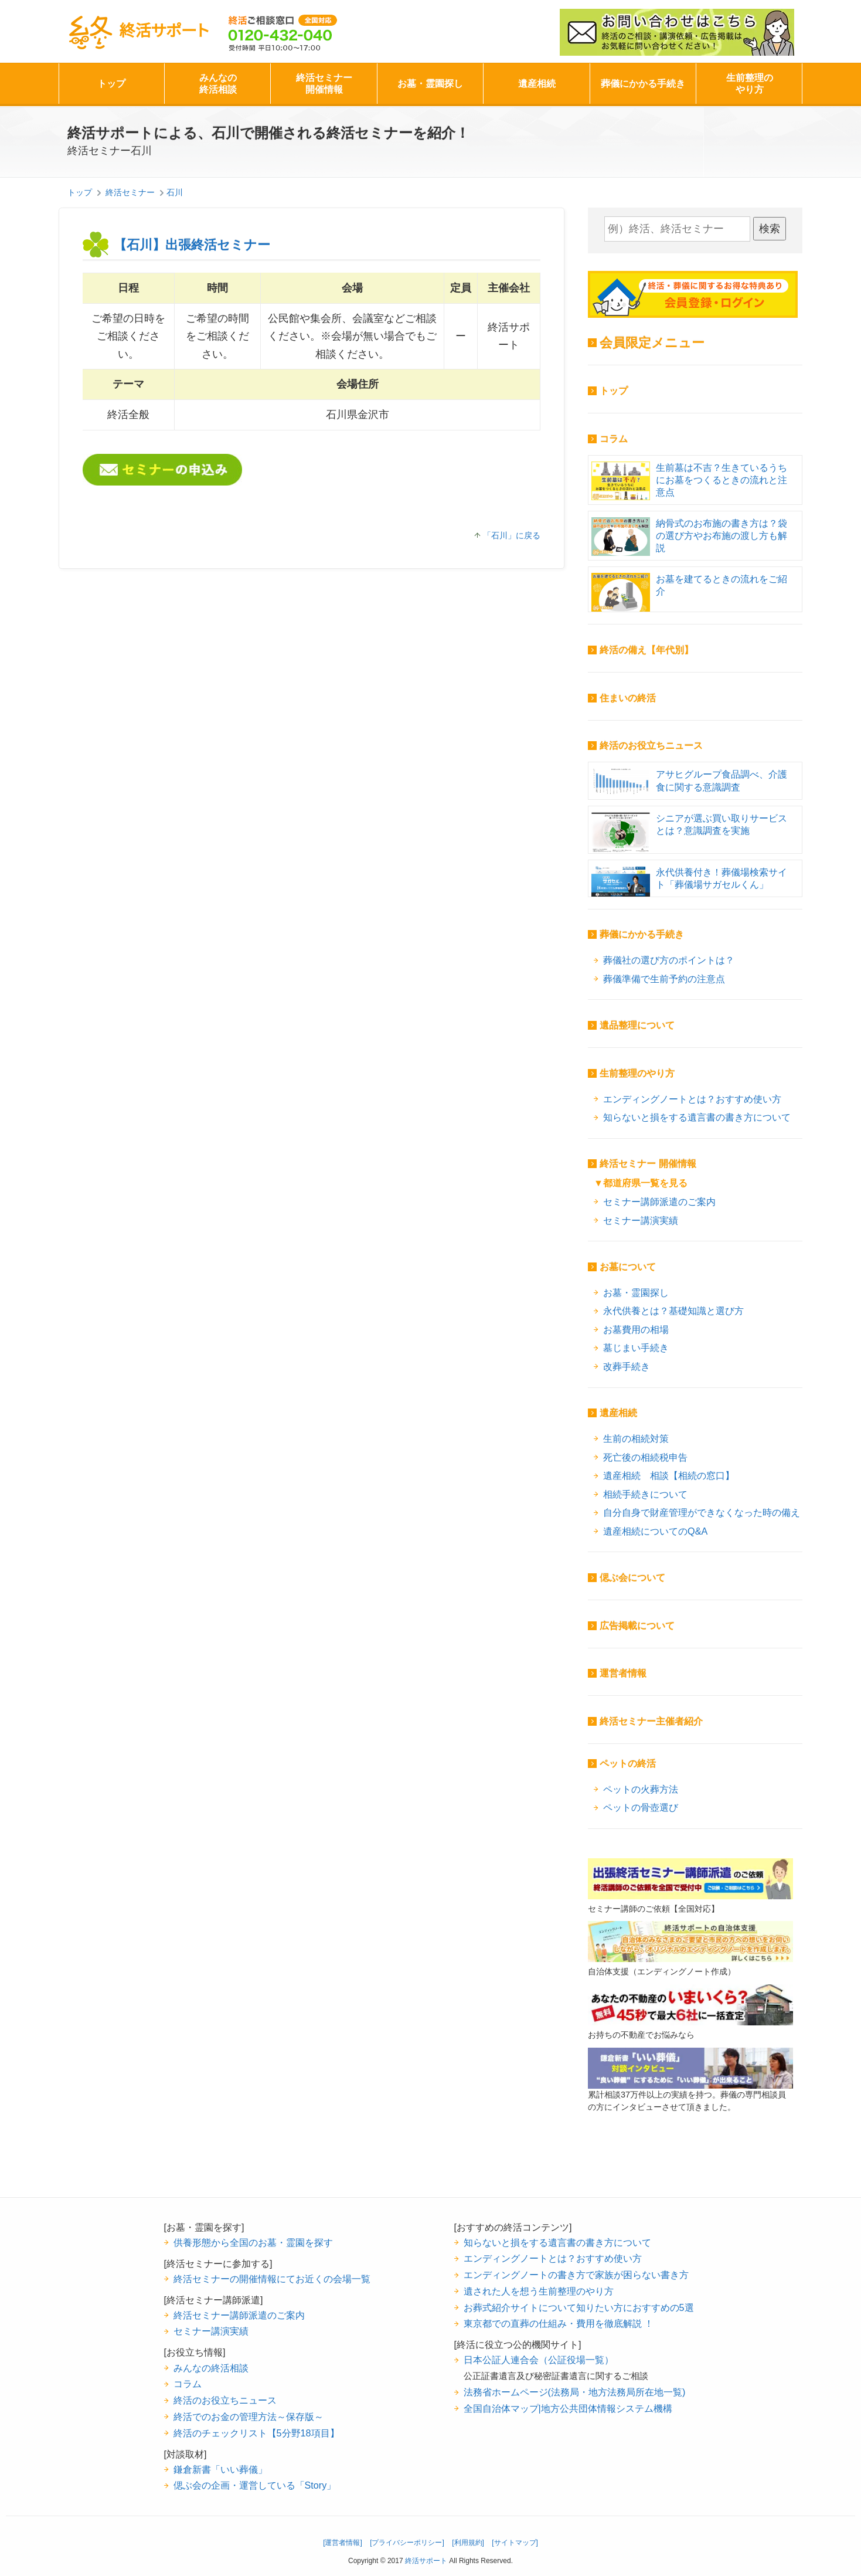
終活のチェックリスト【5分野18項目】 (256, 2433)
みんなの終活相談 (218, 83)
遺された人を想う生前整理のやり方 (539, 2291)
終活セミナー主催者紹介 (651, 1721)
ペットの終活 (628, 1764)
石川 (174, 192)
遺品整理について (637, 1025)
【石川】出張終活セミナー (192, 244)
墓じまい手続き (636, 1347)
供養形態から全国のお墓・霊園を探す (253, 2242)
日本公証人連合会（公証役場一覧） (539, 2359)
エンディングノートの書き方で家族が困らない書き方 (576, 2274)
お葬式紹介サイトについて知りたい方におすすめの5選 (579, 2307)
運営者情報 (623, 1673)
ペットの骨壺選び (640, 1807)
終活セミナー (130, 192)
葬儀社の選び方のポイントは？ (668, 960)
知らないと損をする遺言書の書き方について (697, 1117)
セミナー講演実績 (640, 1220)
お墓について (628, 1267)
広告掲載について (637, 1626)
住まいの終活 (628, 698)
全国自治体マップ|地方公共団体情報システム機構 (568, 2408)
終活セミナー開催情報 (324, 83)
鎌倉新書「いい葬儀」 (220, 2469)
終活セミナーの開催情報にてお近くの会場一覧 (271, 2278)
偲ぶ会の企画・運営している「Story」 (254, 2485)
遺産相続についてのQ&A (655, 1531)
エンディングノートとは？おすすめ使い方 (692, 1099)
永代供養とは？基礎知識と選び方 (673, 1310)
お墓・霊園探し (430, 84)
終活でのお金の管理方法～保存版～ (248, 2416)
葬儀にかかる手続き (643, 84)
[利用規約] (468, 2542)
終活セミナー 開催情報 (648, 1164)
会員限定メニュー (652, 343)
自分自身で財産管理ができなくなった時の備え (701, 1512)
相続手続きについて (645, 1494)
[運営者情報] (342, 2542)
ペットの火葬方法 (640, 1789)
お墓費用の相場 (636, 1329)
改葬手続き (626, 1366)
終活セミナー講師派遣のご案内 (239, 2315)
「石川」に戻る (511, 535)
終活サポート (138, 33)
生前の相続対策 (636, 1438)
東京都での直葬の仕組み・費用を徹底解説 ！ (559, 2323)
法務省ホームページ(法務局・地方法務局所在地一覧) (575, 2392)
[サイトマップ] (515, 2542)
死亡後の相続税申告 (645, 1457)
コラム (614, 439)
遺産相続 (537, 84)
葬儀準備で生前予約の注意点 (664, 978)
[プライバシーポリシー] (407, 2542)
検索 (769, 229)
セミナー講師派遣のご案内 (659, 1201)
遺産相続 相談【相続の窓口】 (668, 1475)
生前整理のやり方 (749, 83)
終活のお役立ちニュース (651, 746)
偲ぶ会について (632, 1578)
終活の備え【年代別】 (646, 650)
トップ (111, 84)
